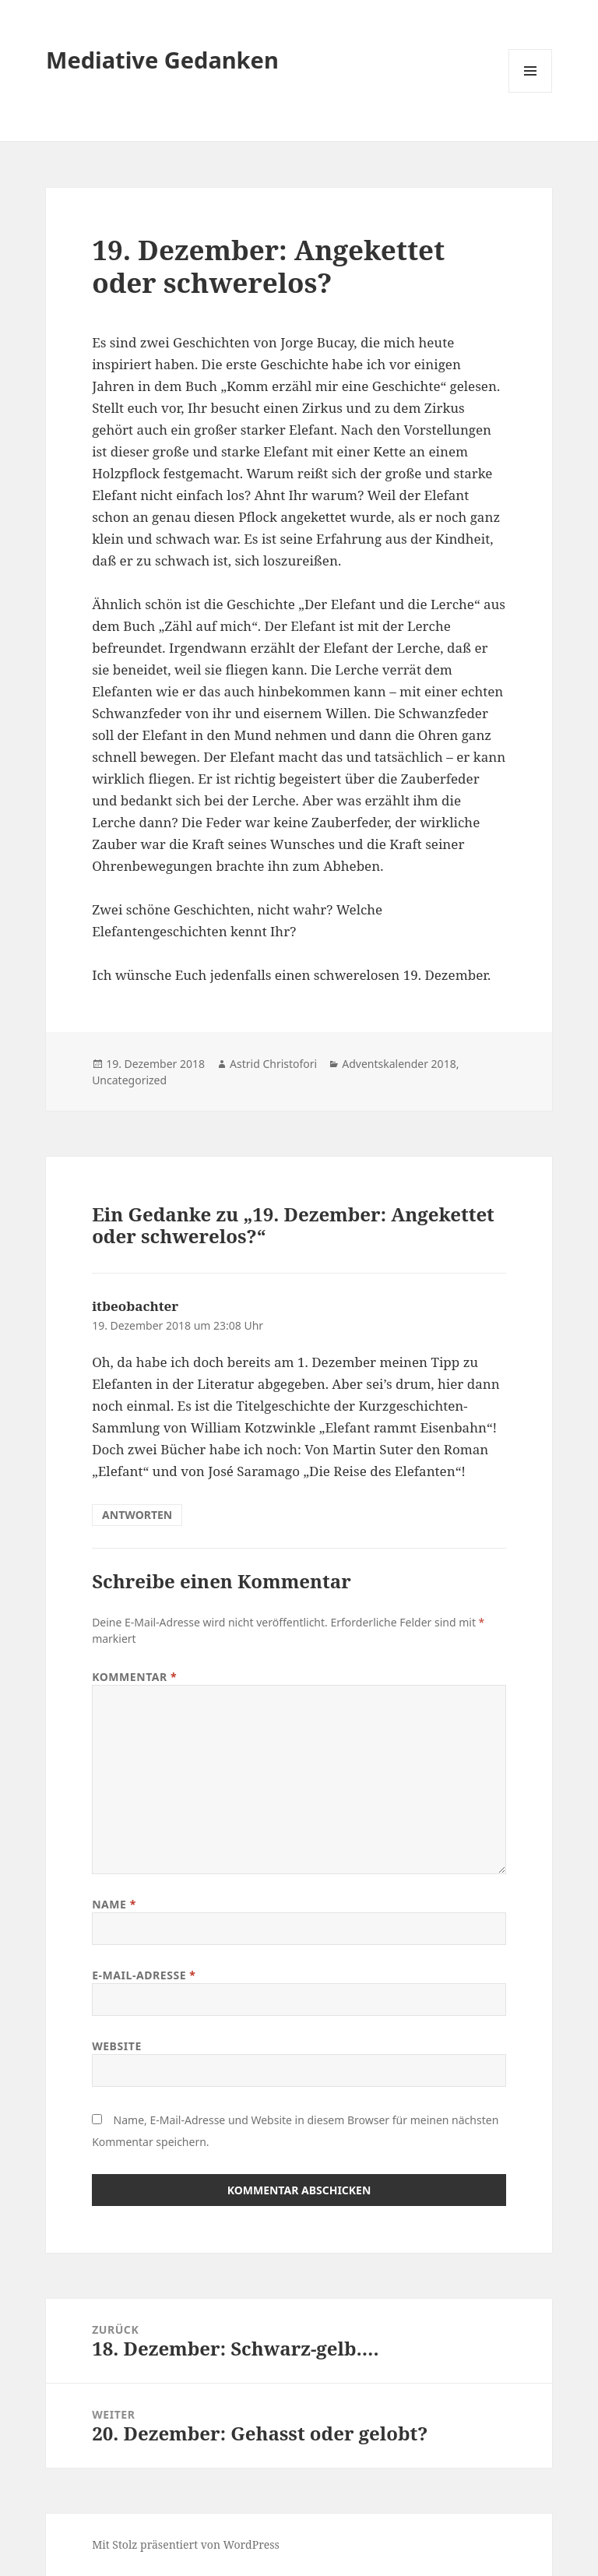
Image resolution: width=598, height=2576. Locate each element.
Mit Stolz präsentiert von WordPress (186, 2544)
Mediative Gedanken (162, 59)
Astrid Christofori (273, 1063)
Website (117, 2046)
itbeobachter (135, 1306)
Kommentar (134, 1676)
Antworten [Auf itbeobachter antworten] (137, 1514)
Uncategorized (129, 1080)
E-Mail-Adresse (143, 1975)
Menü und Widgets (530, 92)
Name (114, 1904)
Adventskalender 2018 (399, 1063)
